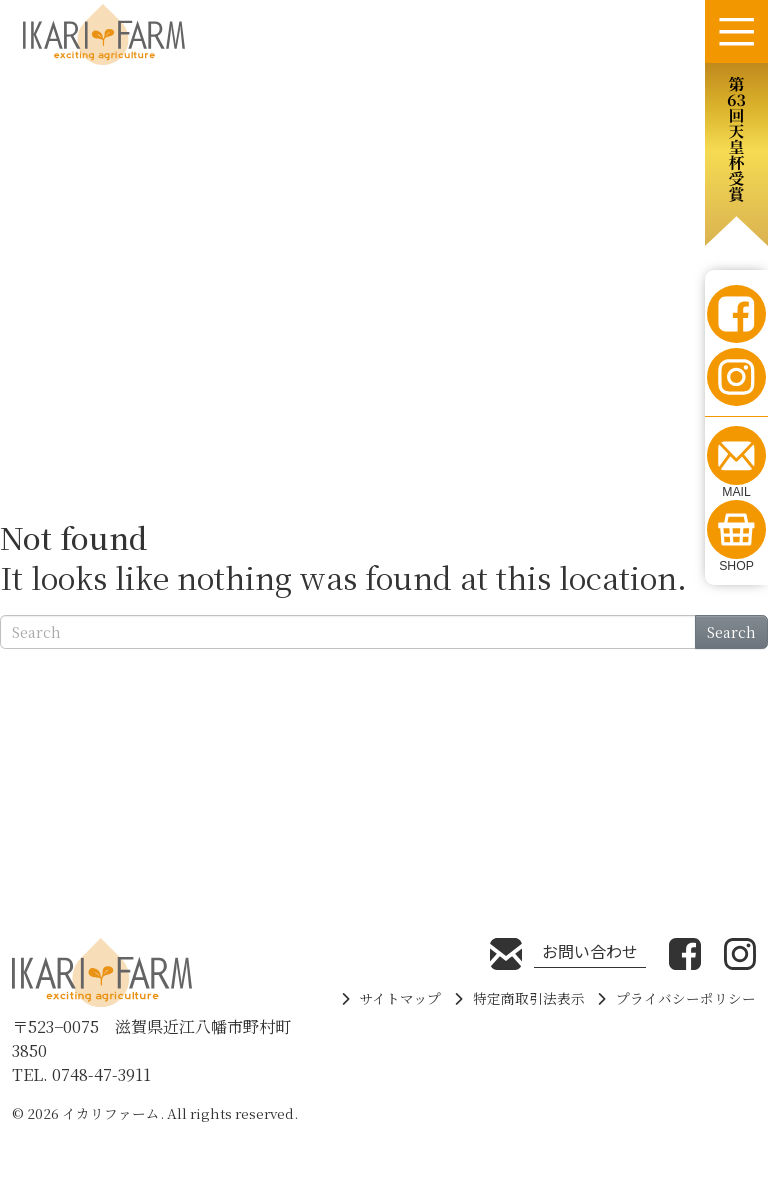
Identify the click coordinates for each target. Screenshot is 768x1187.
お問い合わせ (590, 951)
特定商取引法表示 (529, 998)
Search (731, 631)
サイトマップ (400, 998)
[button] (736, 154)
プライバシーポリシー (686, 998)
